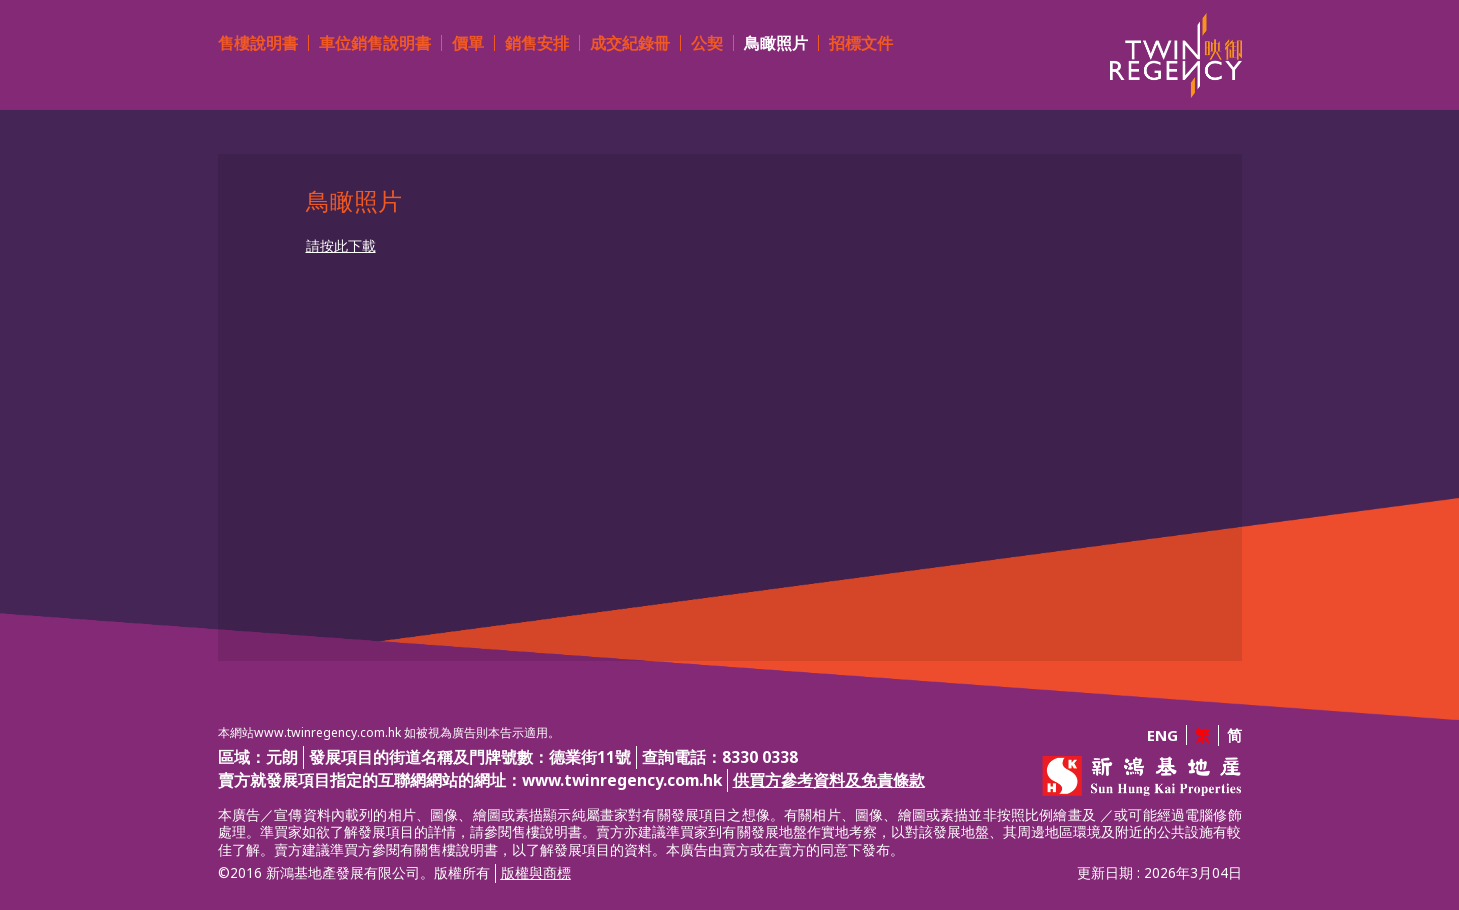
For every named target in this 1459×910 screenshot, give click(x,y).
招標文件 (861, 43)
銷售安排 (537, 43)
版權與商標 (536, 873)
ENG (1162, 735)
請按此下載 (341, 246)
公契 (707, 43)
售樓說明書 (258, 43)
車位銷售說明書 (375, 43)
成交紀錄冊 (630, 43)
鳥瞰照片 (776, 43)
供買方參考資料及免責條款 (829, 780)
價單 (468, 43)
